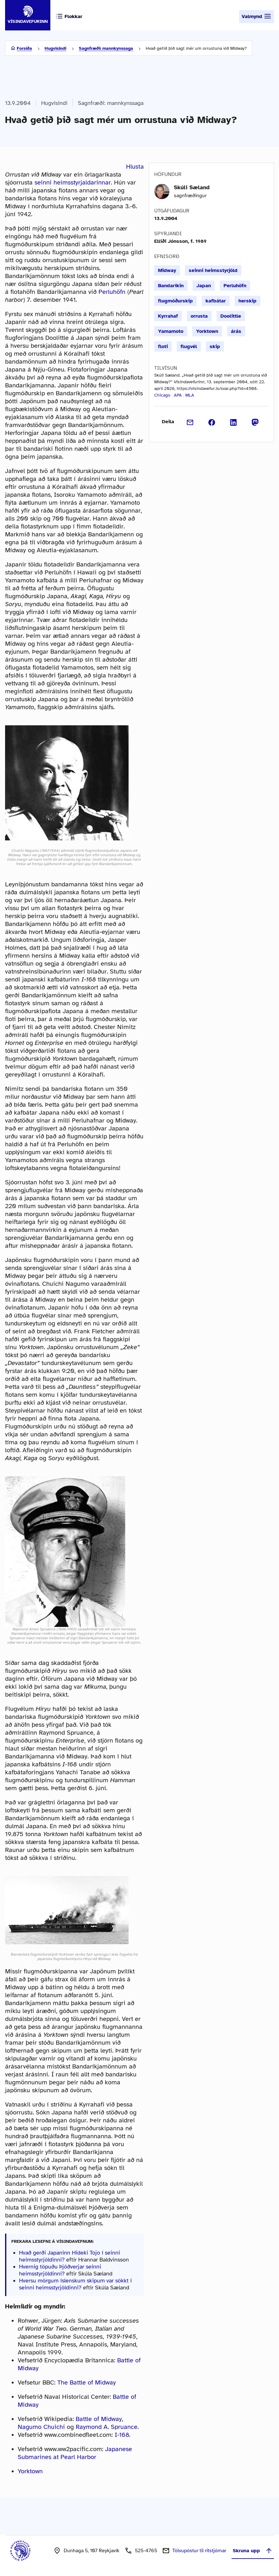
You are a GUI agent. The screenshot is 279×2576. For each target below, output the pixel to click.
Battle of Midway (99, 2419)
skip (215, 346)
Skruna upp (253, 2550)
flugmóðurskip (175, 301)
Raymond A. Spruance (106, 2427)
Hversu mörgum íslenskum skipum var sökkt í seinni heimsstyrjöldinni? (75, 2284)
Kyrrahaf (168, 316)
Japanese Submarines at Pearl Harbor (75, 2453)
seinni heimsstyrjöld (213, 270)
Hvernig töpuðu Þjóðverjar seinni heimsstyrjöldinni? (60, 2270)
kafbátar (216, 301)
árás (236, 331)
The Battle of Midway (86, 2382)
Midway (167, 270)
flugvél (189, 346)
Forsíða (24, 48)
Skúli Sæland (192, 187)
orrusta (199, 316)
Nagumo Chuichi (41, 2427)
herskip (247, 301)
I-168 (122, 2435)
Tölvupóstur (199, 2550)
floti (163, 346)
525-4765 (146, 2550)
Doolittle (230, 316)
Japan (203, 285)
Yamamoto (170, 331)
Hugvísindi (55, 48)
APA (178, 395)
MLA (189, 395)
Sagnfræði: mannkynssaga (106, 48)
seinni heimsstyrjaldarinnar (73, 182)
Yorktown (30, 2471)
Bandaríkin (171, 285)
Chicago (162, 395)
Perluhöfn (111, 292)
